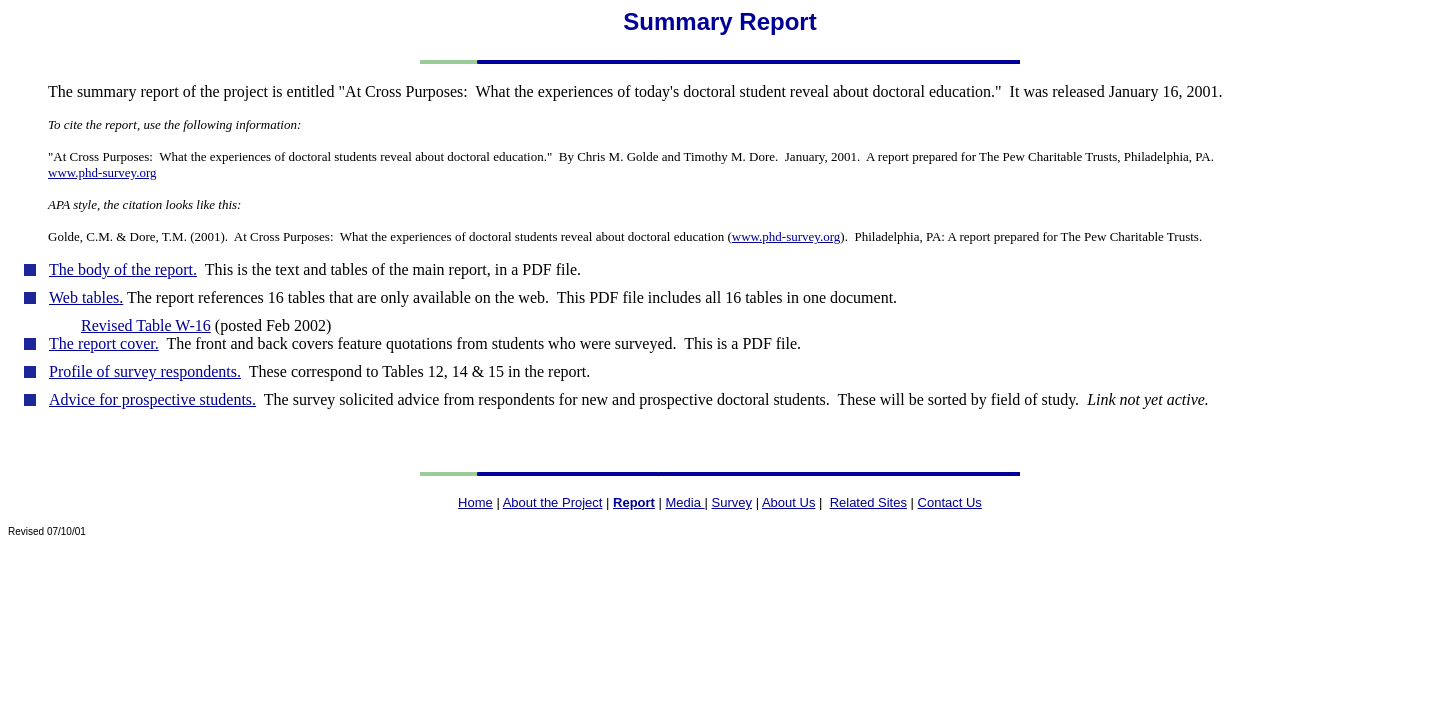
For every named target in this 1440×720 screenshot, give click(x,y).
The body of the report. (123, 269)
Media (685, 502)
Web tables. (86, 297)
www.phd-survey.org (786, 236)
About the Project (553, 502)
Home (475, 502)
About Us (788, 502)
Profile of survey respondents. (145, 371)
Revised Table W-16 (146, 325)
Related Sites (868, 502)
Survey (732, 502)
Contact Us (950, 502)
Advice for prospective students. (152, 399)
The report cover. (104, 343)
